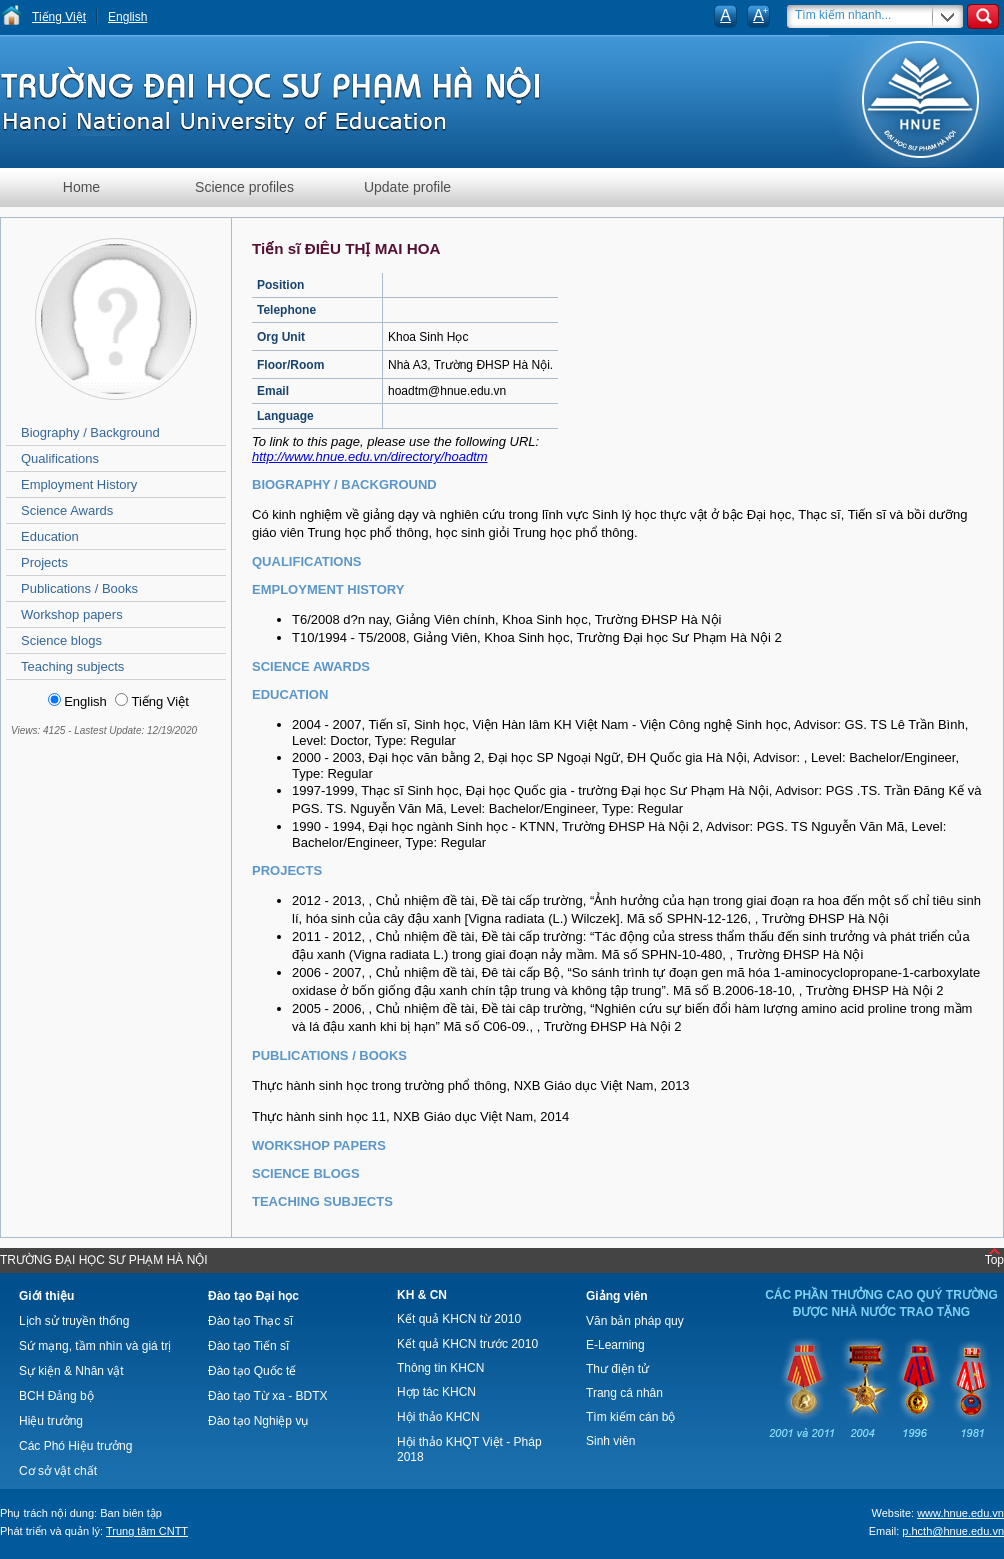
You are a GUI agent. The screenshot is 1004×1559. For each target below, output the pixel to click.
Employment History (79, 484)
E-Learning (615, 1345)
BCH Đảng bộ (56, 1396)
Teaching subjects (72, 666)
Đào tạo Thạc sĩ (250, 1321)
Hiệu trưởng (51, 1421)
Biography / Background (90, 432)
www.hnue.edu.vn (960, 1513)
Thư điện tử (617, 1369)
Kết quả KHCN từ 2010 (459, 1319)
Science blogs (61, 640)
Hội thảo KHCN (438, 1417)
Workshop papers (72, 614)
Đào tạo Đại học (253, 1296)
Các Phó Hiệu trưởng (75, 1446)
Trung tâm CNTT (147, 1531)
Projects (44, 562)
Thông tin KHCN (440, 1368)
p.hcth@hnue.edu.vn (953, 1531)
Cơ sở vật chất (58, 1471)
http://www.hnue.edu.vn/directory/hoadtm (370, 456)
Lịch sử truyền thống (74, 1321)
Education (50, 536)
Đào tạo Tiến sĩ (248, 1346)
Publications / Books (79, 588)
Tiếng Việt (59, 17)
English (127, 17)
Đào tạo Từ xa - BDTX (267, 1396)
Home (81, 187)
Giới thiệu (46, 1296)
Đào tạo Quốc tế (252, 1371)
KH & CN (422, 1295)
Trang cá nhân (624, 1393)
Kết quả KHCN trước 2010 (467, 1344)
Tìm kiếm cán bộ (630, 1417)
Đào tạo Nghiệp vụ (258, 1421)
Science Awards (67, 510)
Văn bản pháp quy (635, 1321)
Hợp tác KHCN (436, 1392)
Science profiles (244, 187)
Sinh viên (610, 1441)
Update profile (407, 187)
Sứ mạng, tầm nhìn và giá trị (95, 1346)
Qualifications (60, 458)
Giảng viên (617, 1296)
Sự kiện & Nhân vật (71, 1371)
